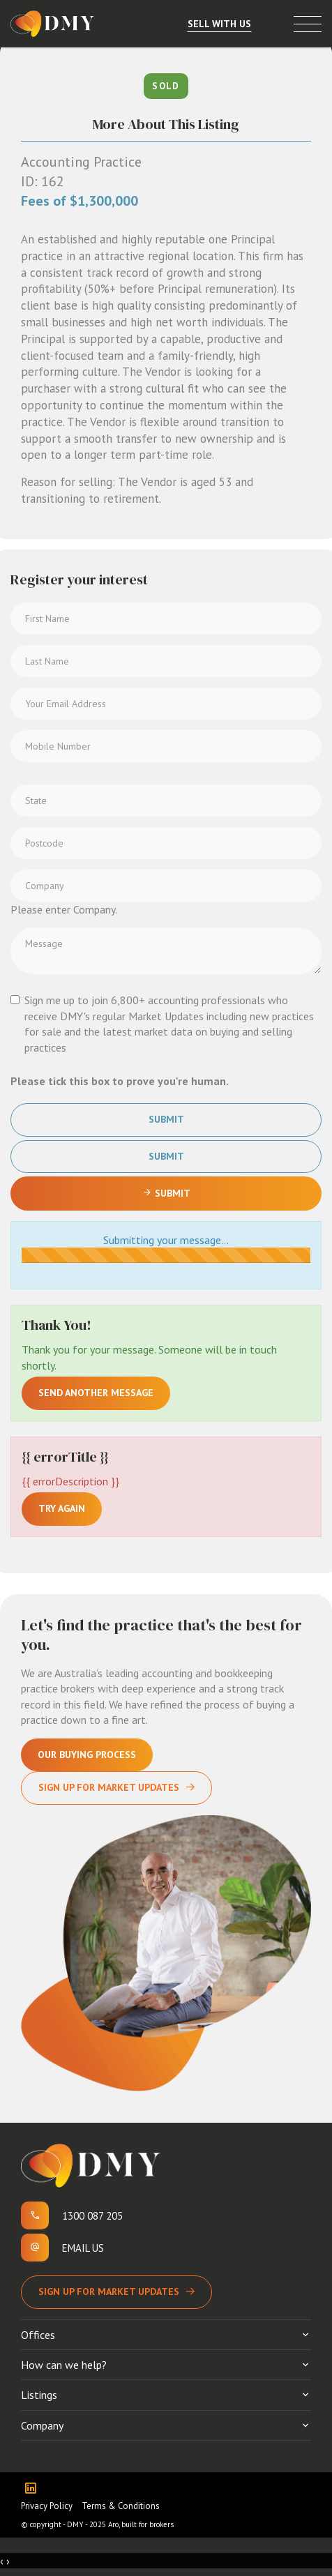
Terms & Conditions (121, 2506)
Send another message (95, 1392)
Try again (61, 1508)
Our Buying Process (87, 1754)
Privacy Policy (47, 2506)
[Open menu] (308, 24)
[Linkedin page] (34, 2489)
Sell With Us (219, 23)
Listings (39, 2395)
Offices (38, 2335)
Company (42, 2425)
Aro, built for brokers (141, 2524)
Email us (83, 2248)
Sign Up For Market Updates (108, 1787)
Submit (166, 1119)
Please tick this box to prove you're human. (119, 1081)
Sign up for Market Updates (108, 2291)
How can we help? (64, 2365)
